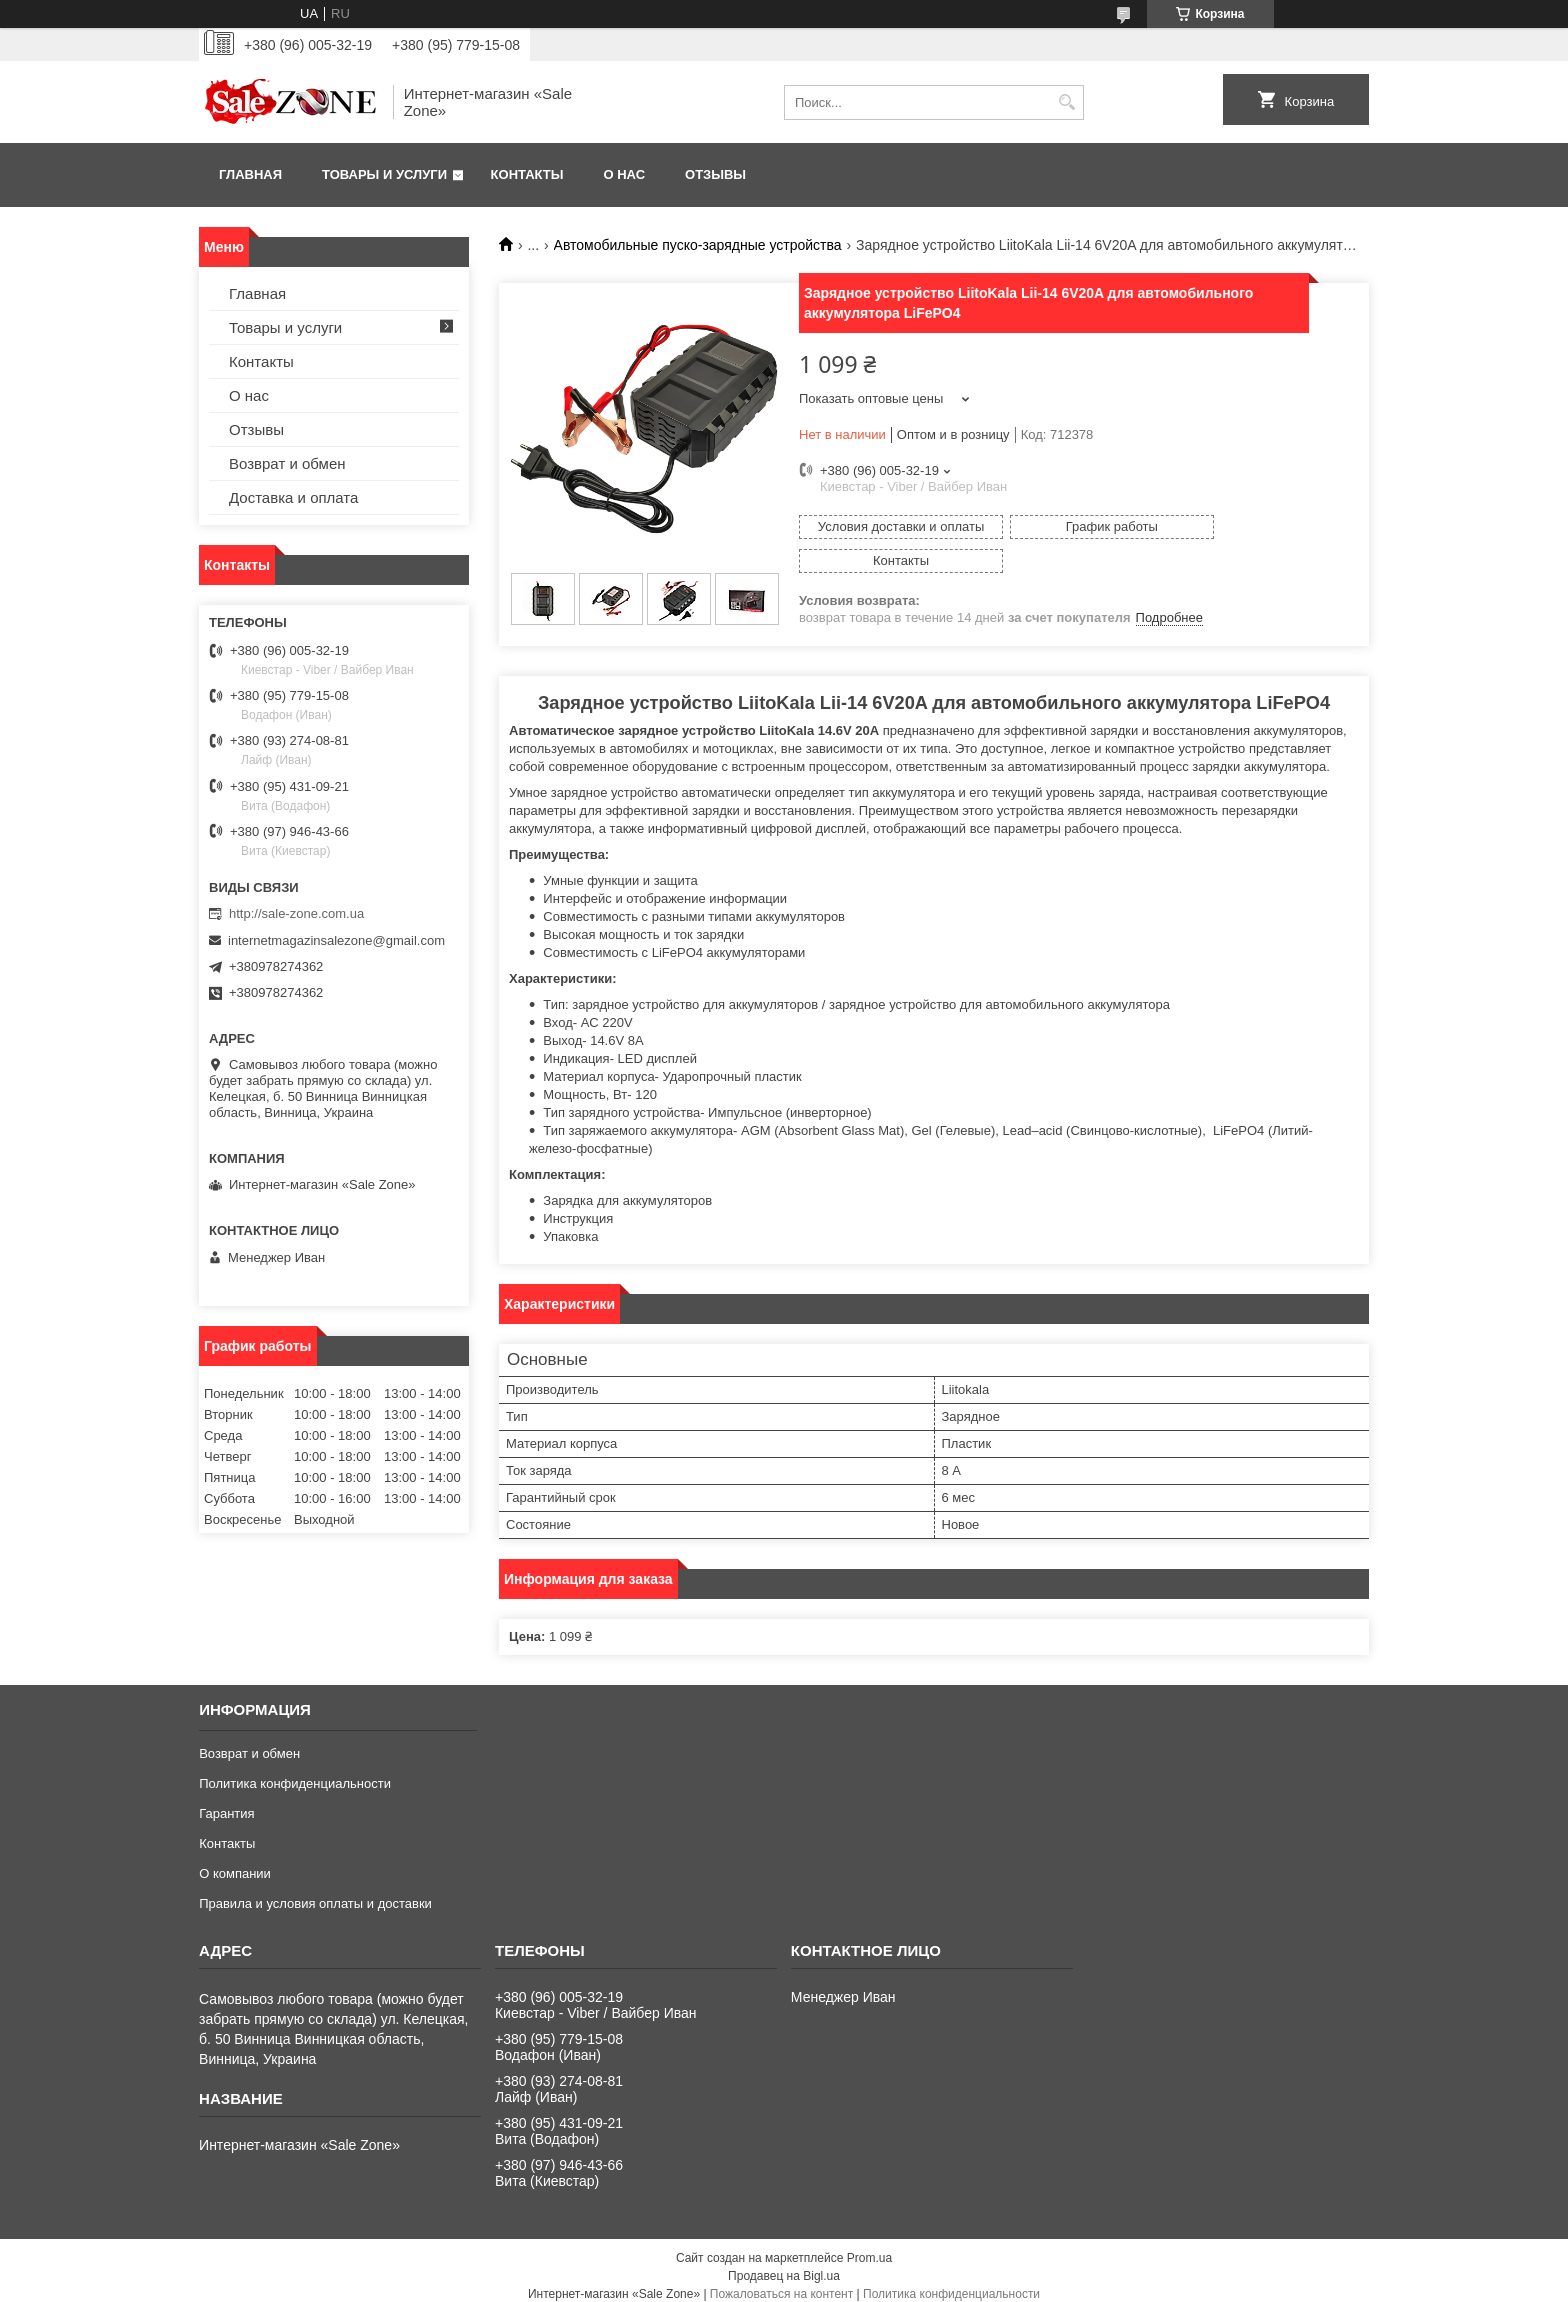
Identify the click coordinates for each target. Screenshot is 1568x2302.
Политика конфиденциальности (295, 1772)
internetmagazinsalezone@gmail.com (336, 940)
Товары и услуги (384, 174)
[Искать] (1066, 102)
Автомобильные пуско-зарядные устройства (698, 245)
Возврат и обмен (287, 463)
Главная (250, 174)
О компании (235, 1862)
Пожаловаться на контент (781, 2283)
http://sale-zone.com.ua (296, 913)
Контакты (527, 174)
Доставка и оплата (293, 497)
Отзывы (715, 174)
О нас (624, 174)
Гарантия (226, 1802)
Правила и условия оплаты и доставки (315, 1892)
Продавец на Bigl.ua (784, 2265)
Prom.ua (869, 2247)
